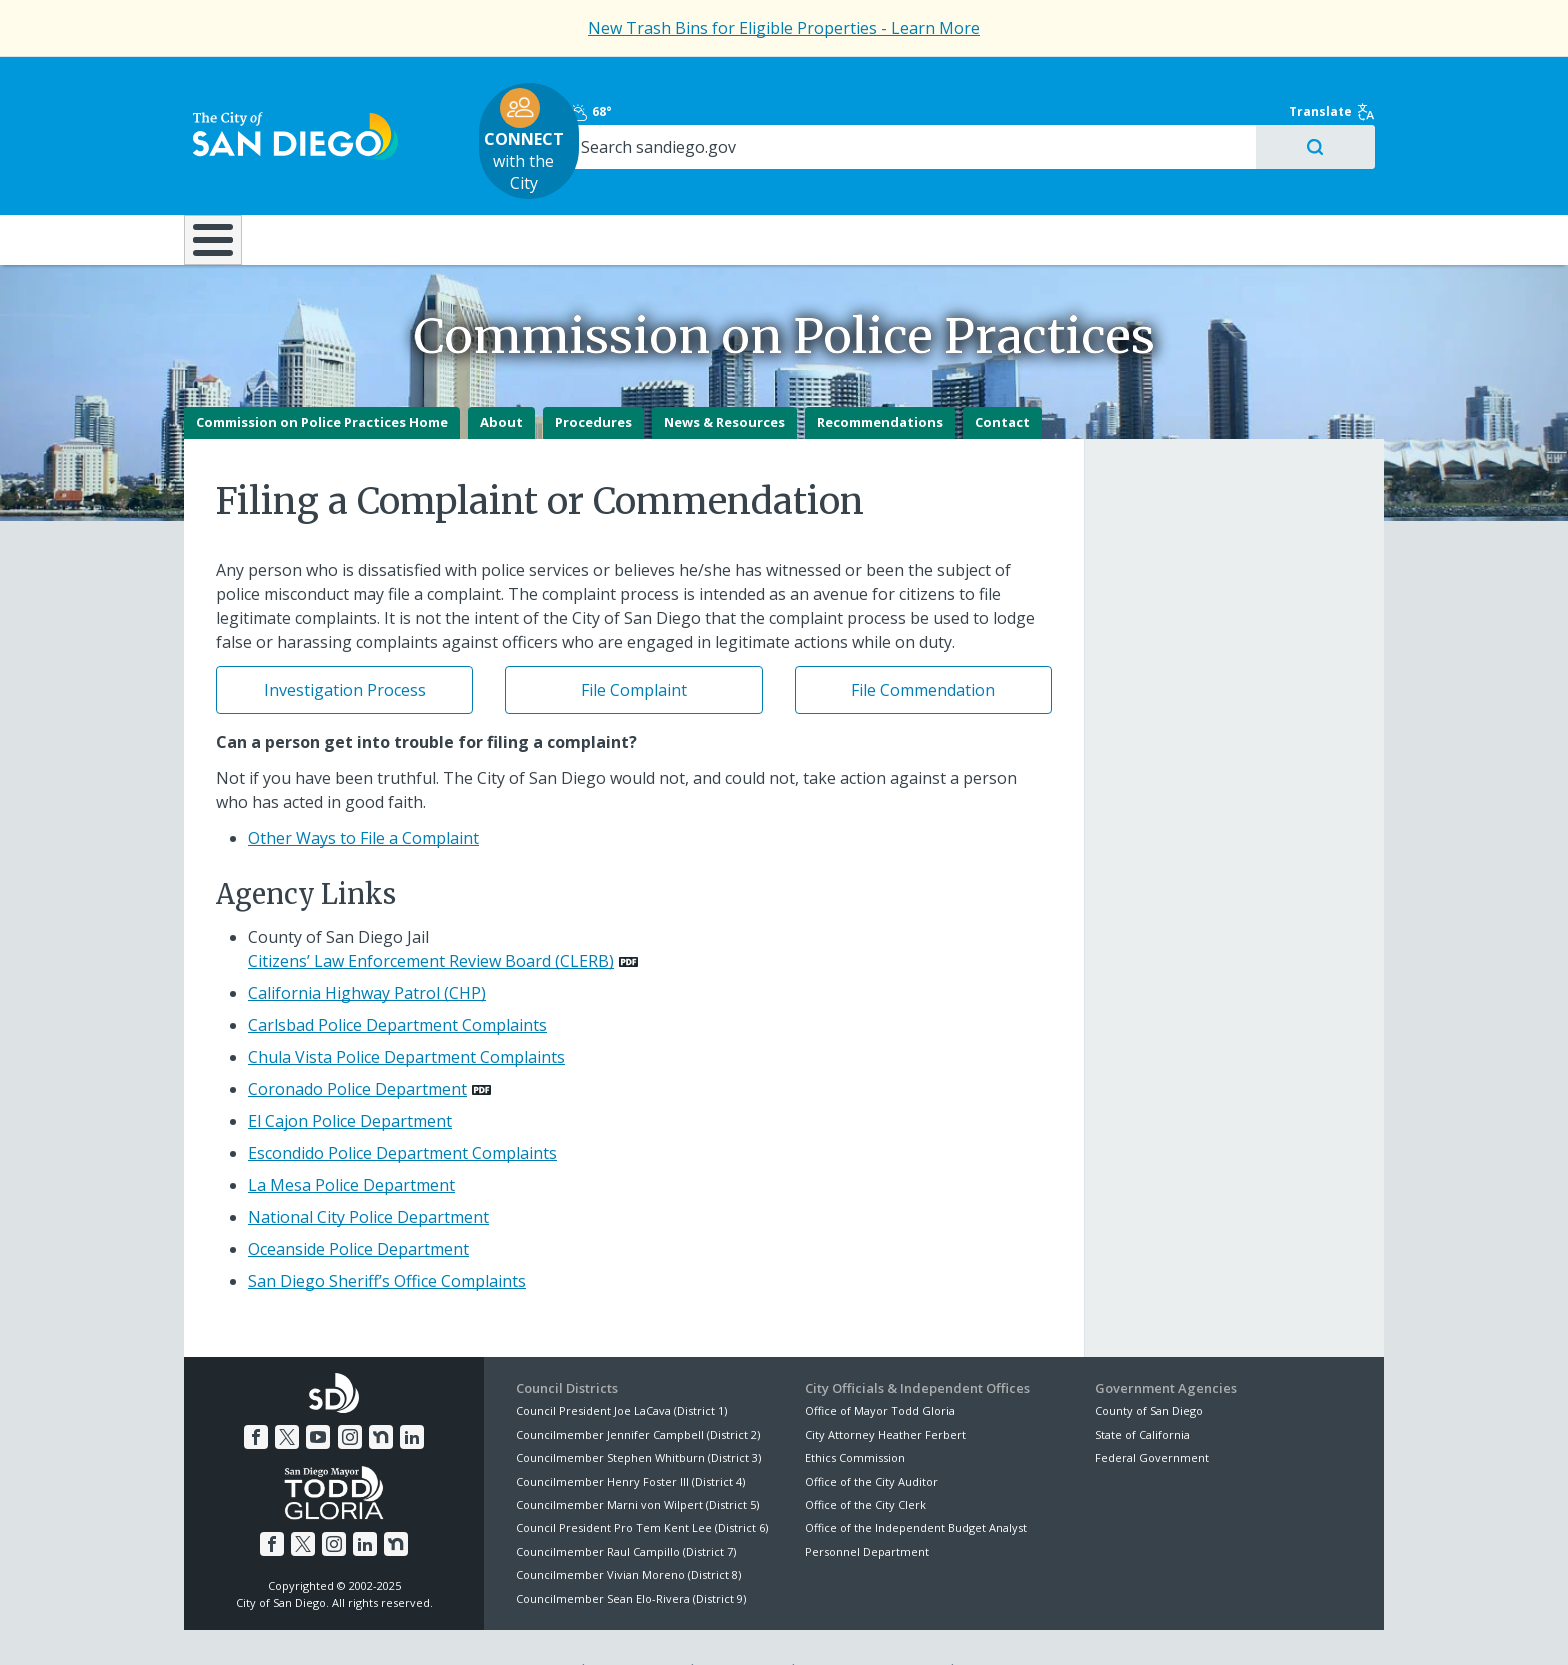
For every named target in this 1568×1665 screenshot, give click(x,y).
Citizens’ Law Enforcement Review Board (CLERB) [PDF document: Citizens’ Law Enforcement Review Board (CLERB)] (431, 917)
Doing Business (714, 179)
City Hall (1284, 179)
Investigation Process (345, 645)
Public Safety (1089, 179)
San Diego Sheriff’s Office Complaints (387, 1237)
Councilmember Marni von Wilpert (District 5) (637, 1459)
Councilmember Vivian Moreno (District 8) (628, 1529)
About (501, 378)
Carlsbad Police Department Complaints (397, 981)
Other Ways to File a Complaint (363, 793)
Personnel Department (867, 1506)
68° (1105, 82)
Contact (1002, 378)
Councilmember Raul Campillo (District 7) (626, 1506)
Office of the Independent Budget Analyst (916, 1483)
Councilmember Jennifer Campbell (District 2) (638, 1389)
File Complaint (634, 645)
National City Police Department (368, 1173)
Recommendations (880, 378)
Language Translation (872, 1626)
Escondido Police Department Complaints (402, 1109)
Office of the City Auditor (871, 1436)
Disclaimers (534, 1626)
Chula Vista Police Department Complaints (406, 1013)
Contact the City (1012, 1626)
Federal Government (1152, 1412)
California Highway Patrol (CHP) (367, 949)
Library (896, 179)
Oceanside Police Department (358, 1205)
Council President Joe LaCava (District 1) (621, 1366)
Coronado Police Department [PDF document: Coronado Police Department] (357, 1045)
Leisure (352, 179)
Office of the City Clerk (865, 1459)
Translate (1341, 82)
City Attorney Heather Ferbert (885, 1389)
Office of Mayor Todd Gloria (880, 1366)
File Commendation (923, 645)
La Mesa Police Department (351, 1141)
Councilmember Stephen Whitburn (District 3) (638, 1412)
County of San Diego (1149, 1366)
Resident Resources (533, 179)
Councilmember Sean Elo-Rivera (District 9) (631, 1553)
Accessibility (741, 1626)
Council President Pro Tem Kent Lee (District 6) (642, 1483)
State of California (1142, 1389)
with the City (779, 111)
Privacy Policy (637, 1626)
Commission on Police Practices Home (322, 378)
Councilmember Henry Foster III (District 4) (630, 1436)
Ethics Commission (855, 1412)
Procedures (593, 378)
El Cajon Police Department (350, 1077)
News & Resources (724, 378)
